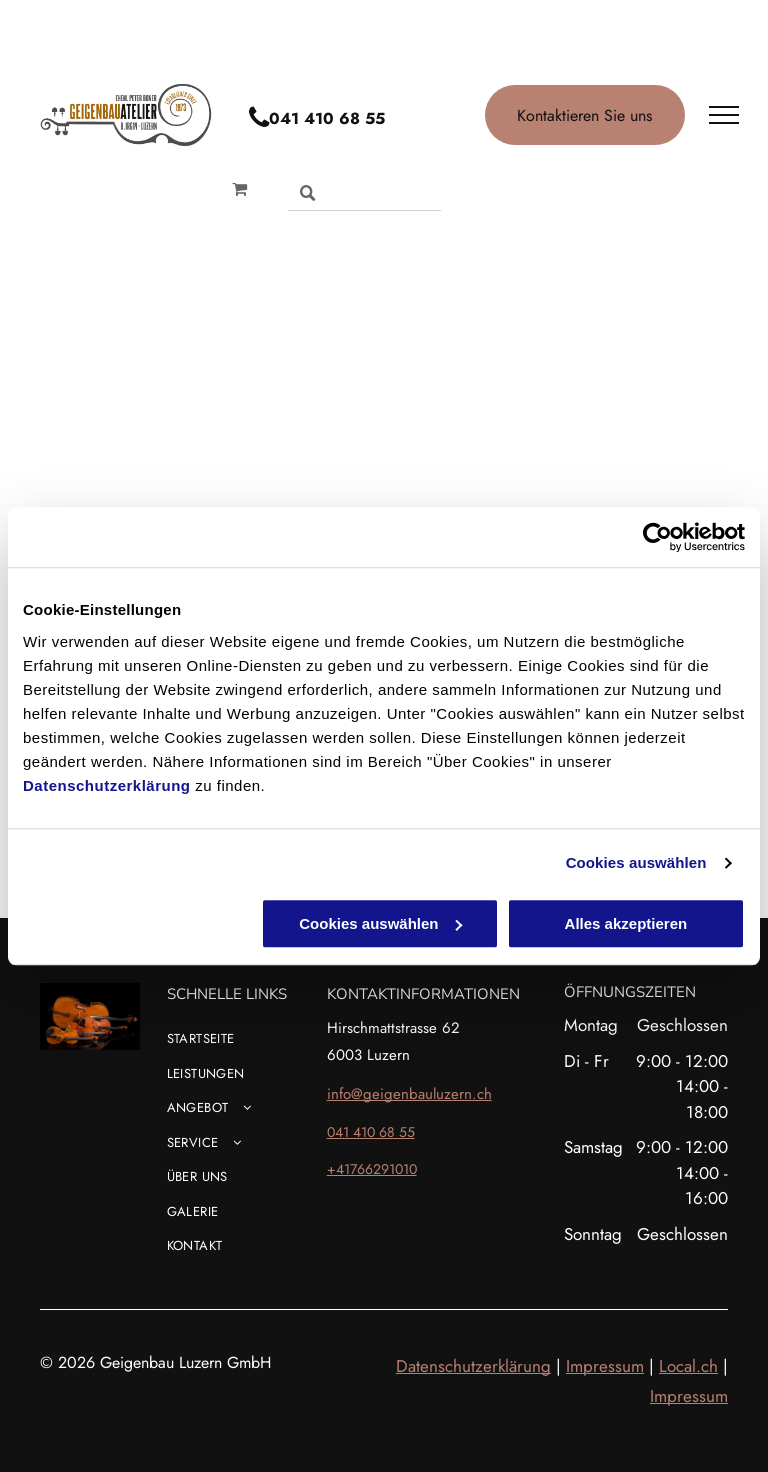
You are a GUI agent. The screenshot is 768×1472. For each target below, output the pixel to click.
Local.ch (688, 1366)
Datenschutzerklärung (107, 785)
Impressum (605, 1366)
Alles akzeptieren (626, 923)
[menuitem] (268, 1046)
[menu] (724, 115)
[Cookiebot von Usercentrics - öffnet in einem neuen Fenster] (657, 537)
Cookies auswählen (636, 862)
